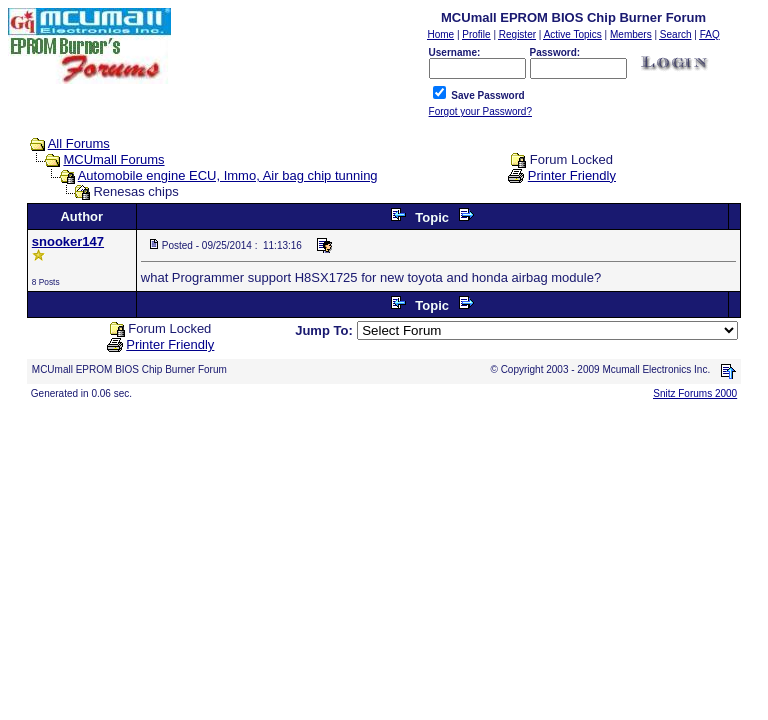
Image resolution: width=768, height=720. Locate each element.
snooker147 (68, 241)
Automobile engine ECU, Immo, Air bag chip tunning (228, 175)
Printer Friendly (572, 175)
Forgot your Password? (480, 111)
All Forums (79, 143)
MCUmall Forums (113, 159)
